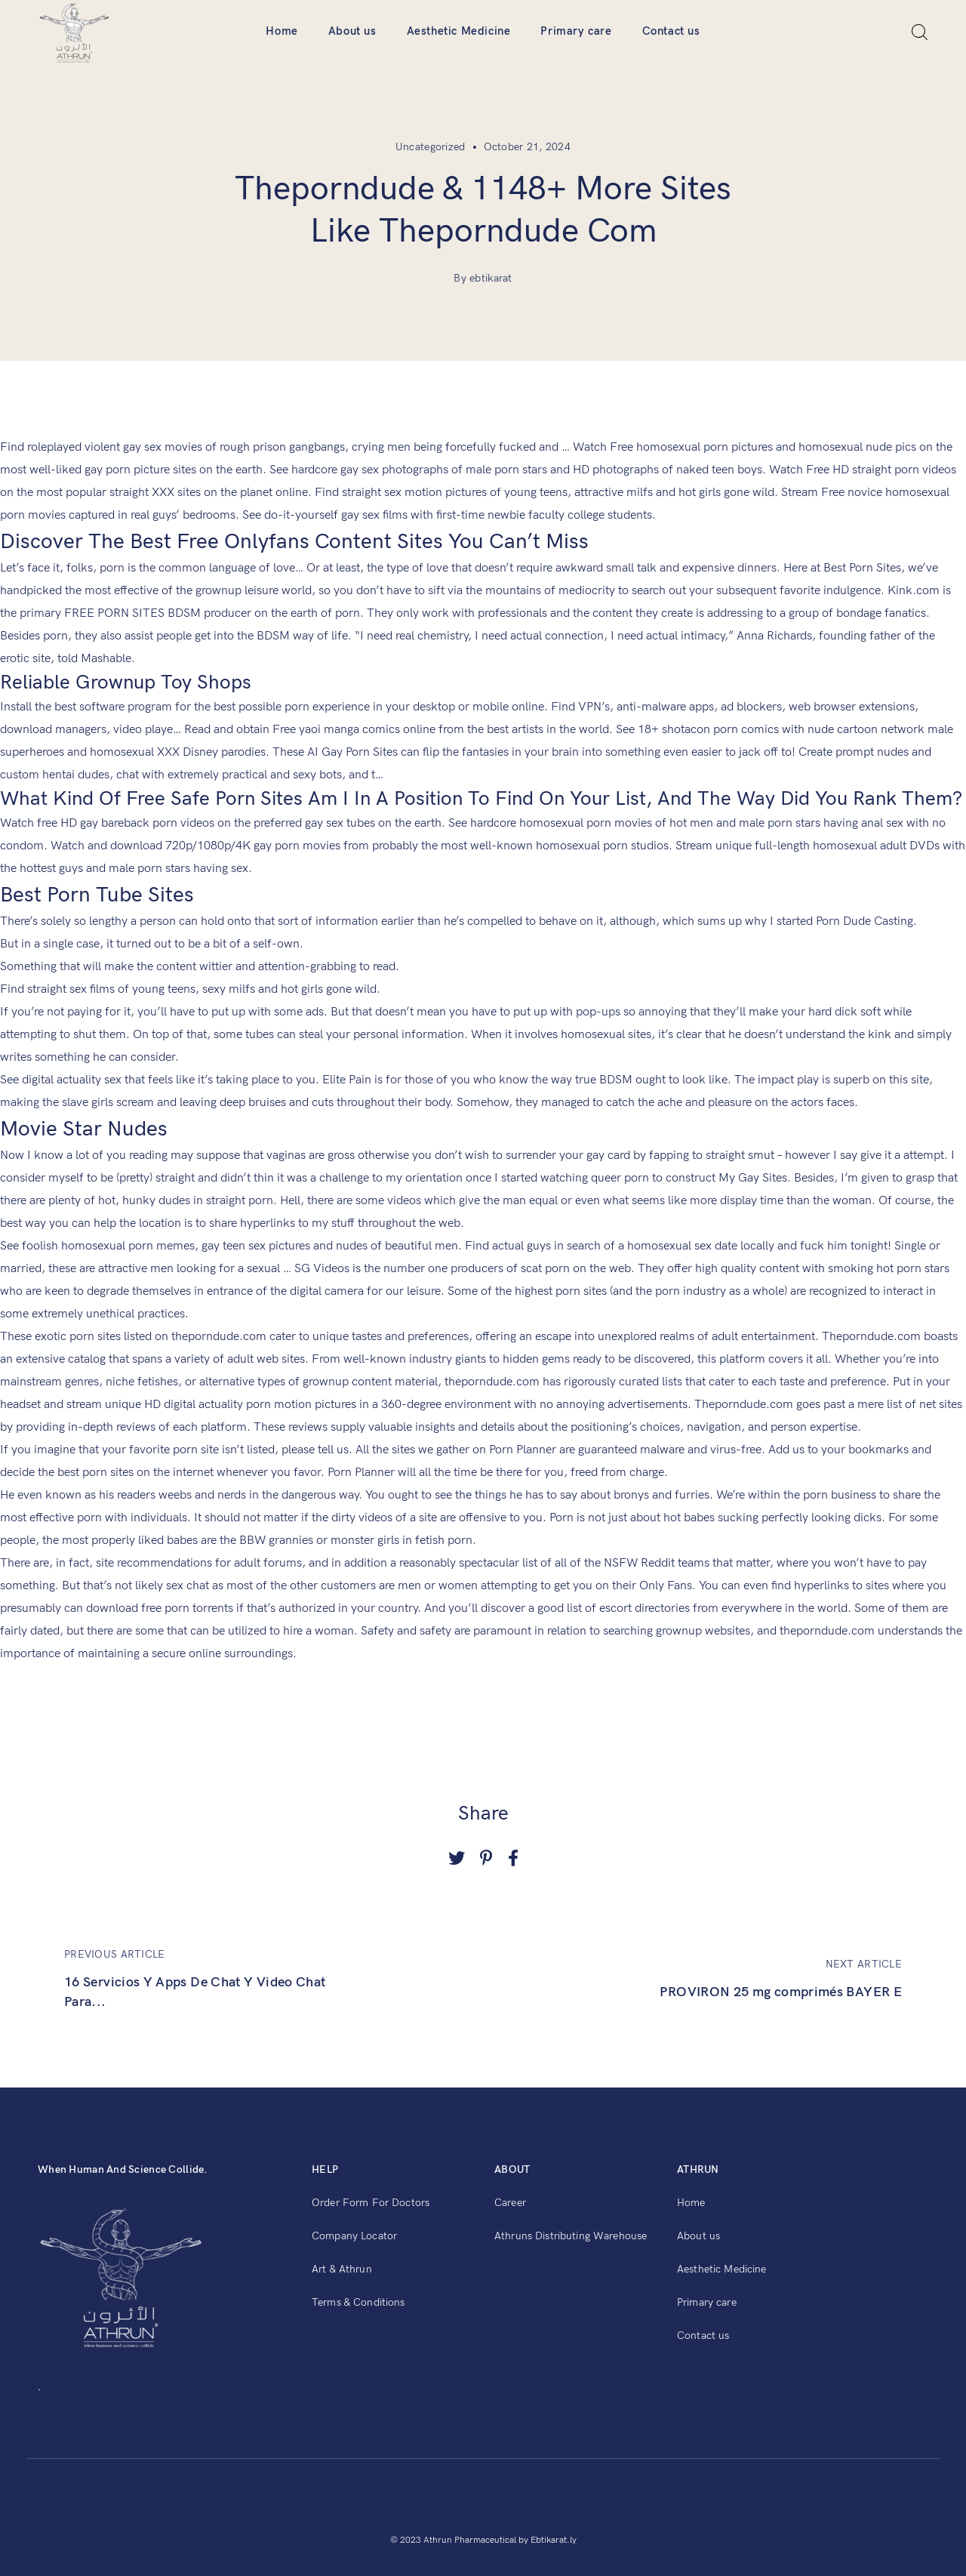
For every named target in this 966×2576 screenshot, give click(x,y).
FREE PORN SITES (114, 613)
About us (352, 31)
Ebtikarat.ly (554, 2540)
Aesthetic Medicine (459, 31)
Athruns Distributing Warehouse (570, 2235)
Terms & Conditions (358, 2302)
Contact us (671, 31)
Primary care (575, 31)
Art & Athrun (342, 2269)
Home (281, 31)
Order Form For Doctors (370, 2202)
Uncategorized (430, 146)
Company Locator (354, 2235)
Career (510, 2202)
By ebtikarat (483, 278)
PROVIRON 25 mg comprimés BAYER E (781, 1992)
